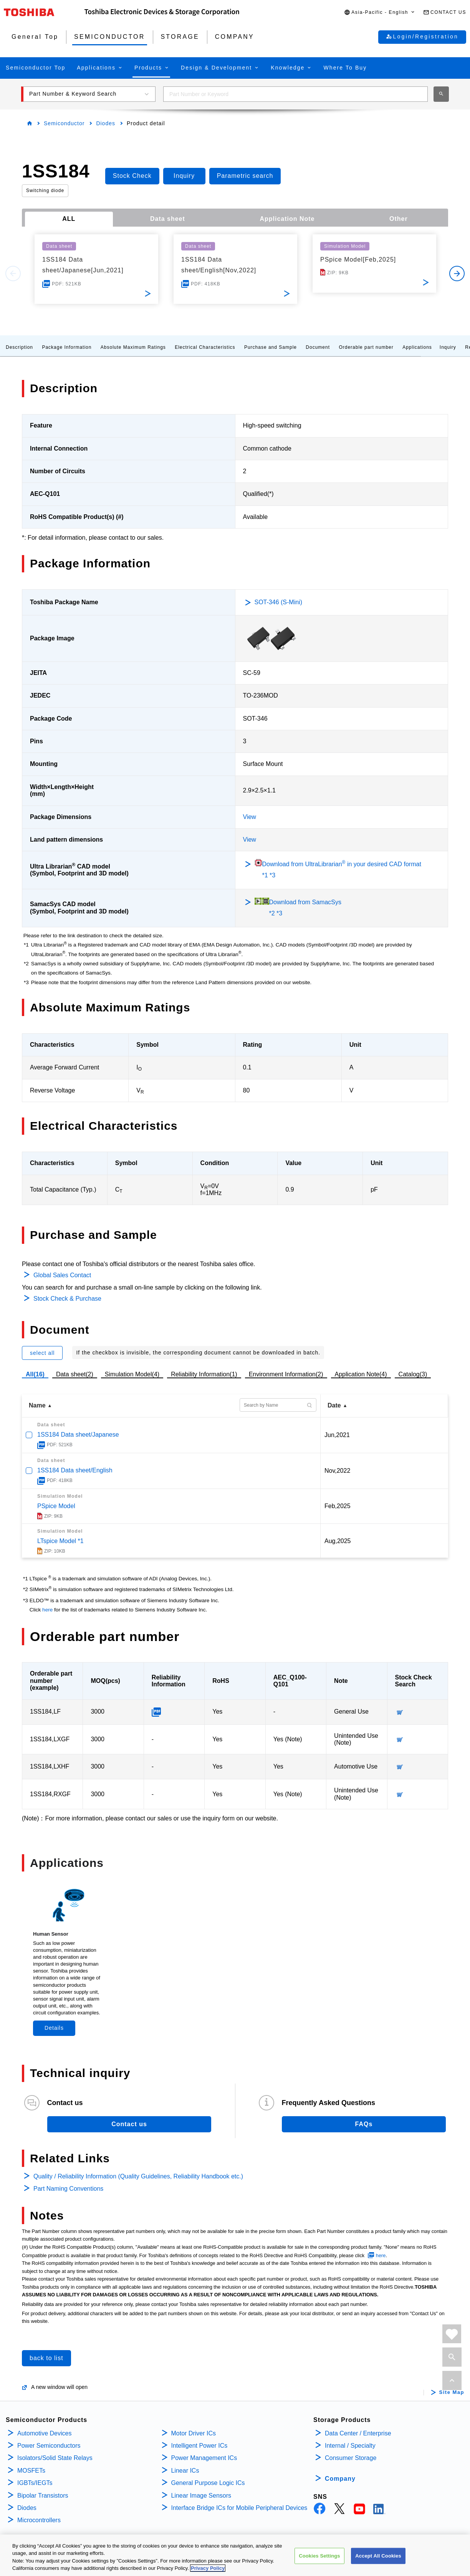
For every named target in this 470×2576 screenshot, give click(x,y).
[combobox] (295, 94)
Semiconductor (64, 123)
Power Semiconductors (49, 2445)
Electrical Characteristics (205, 347)
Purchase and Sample (270, 347)
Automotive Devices (44, 2433)
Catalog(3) (413, 1374)
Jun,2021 (337, 1435)
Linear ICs (185, 2470)
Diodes (105, 123)
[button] (379, 12)
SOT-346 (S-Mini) (278, 602)
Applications (417, 347)
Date (334, 1405)
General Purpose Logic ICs (208, 2483)
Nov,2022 (337, 1470)
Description (19, 347)
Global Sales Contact (62, 1275)
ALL (68, 218)
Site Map (451, 2392)
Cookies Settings (319, 2556)
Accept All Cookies (378, 2556)
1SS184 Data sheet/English (75, 1470)
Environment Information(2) (286, 1374)
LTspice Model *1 (60, 1541)
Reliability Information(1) (204, 1374)
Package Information (66, 347)
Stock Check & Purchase (67, 1298)
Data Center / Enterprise (358, 2433)
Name (37, 1405)
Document (318, 347)
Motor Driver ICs (193, 2433)
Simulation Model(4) (132, 1374)
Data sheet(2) (74, 1374)
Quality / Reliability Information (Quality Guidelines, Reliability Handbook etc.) (138, 2176)
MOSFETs (31, 2470)
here (47, 1610)
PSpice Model (56, 1506)
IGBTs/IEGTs (35, 2483)
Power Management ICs (204, 2458)
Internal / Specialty (350, 2445)
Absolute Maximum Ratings (133, 347)
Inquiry (448, 347)
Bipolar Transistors (42, 2495)
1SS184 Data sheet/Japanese (78, 1434)
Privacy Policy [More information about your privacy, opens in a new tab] (208, 2569)
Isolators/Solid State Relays (55, 2458)
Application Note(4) (361, 1374)
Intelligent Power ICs (199, 2445)
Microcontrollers (39, 2520)
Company (340, 2478)
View (249, 817)
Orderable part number (366, 347)
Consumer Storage (350, 2458)
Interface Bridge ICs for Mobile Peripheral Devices (239, 2508)
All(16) (35, 1374)
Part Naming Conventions (68, 2188)
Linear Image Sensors (201, 2495)
